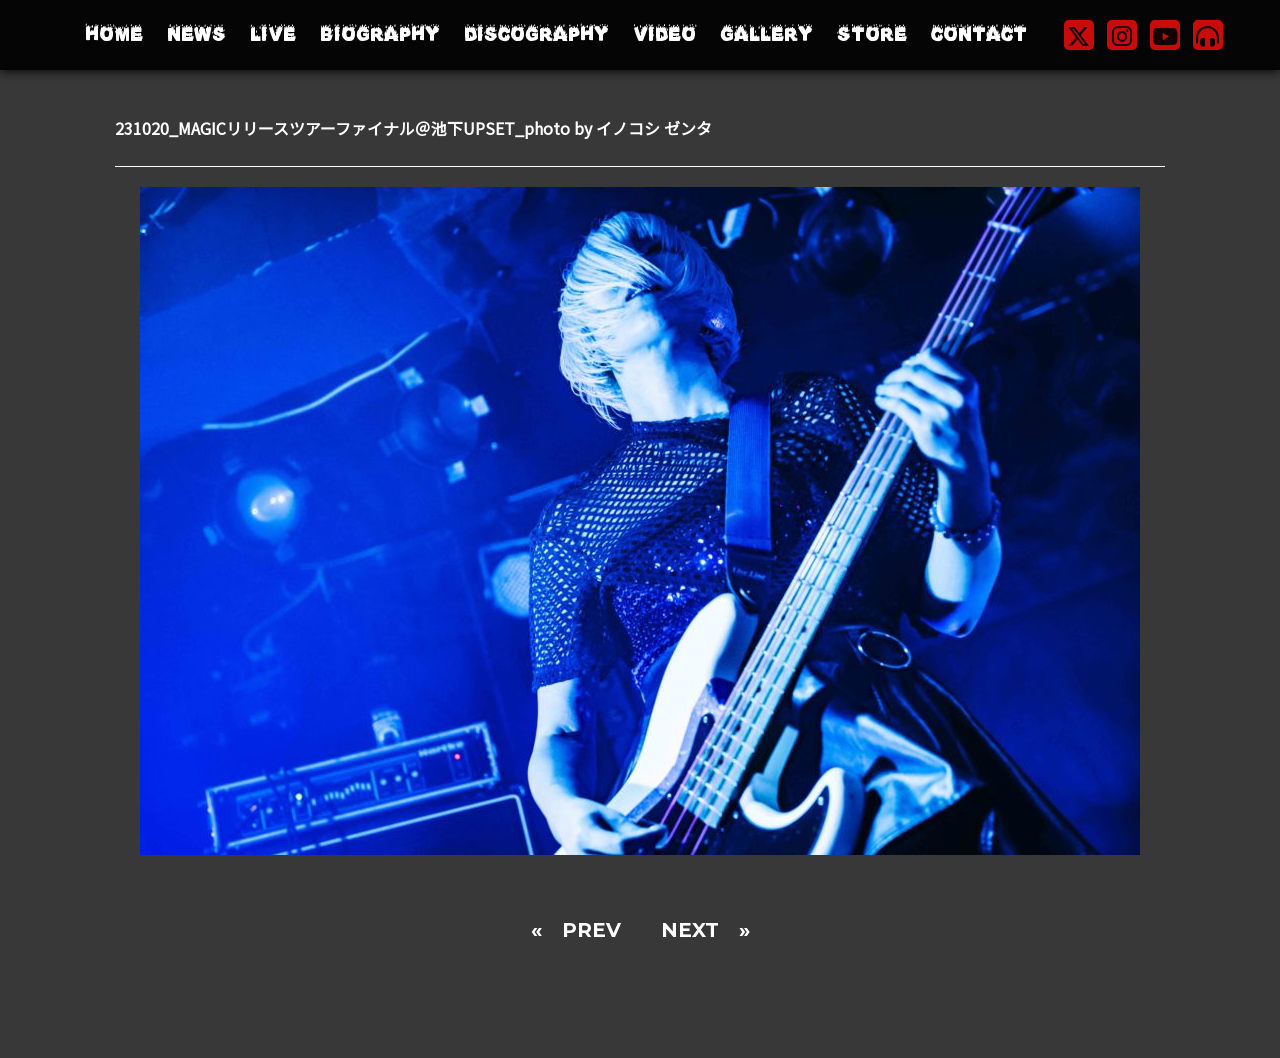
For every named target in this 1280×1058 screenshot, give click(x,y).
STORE (872, 34)
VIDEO (664, 34)
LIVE (273, 34)
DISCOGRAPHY (536, 34)
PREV (591, 930)
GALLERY (766, 34)
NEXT (690, 930)
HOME (114, 34)
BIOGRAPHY (380, 34)
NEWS (196, 34)
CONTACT (979, 34)
